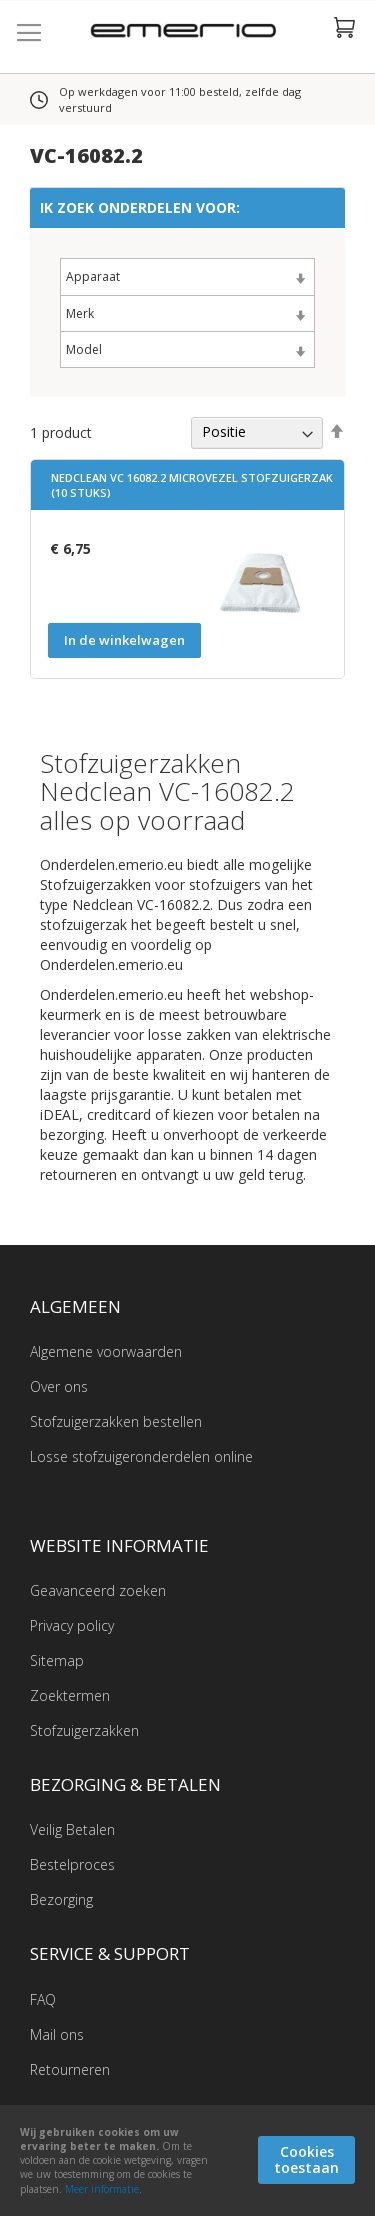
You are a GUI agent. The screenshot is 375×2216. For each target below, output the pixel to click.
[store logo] (187, 33)
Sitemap (57, 1660)
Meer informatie (102, 2189)
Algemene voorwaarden (106, 1351)
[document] (187, 2160)
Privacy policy (72, 1625)
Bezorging (61, 1899)
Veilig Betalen (72, 1829)
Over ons (59, 1386)
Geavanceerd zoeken (98, 1590)
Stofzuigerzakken (84, 1730)
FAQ (43, 1999)
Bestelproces (72, 1864)
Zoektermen (70, 1695)
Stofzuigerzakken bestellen (116, 1421)
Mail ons (57, 2034)
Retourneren (70, 2069)
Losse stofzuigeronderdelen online (141, 1456)
